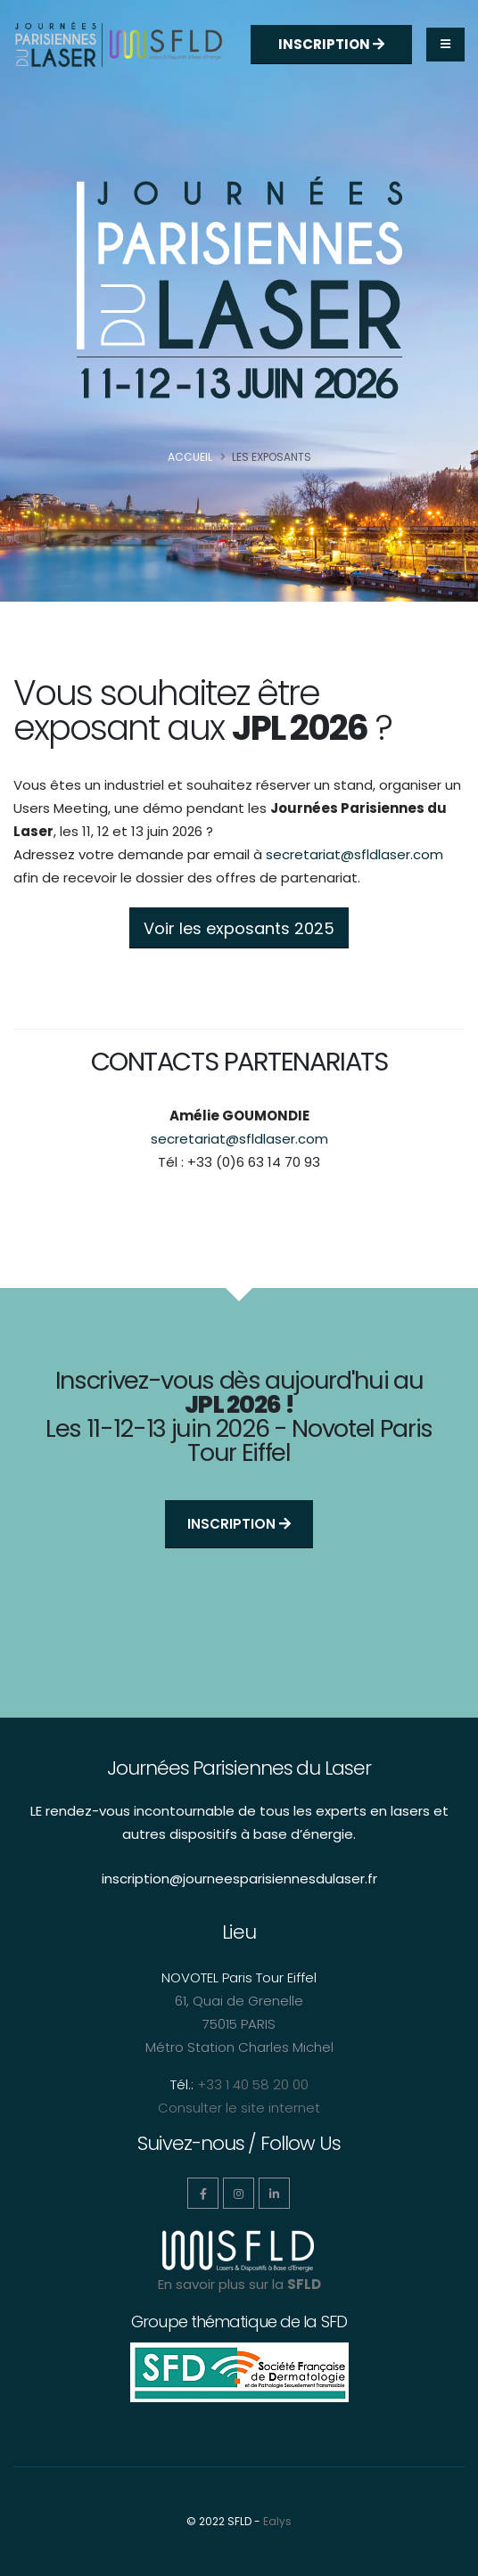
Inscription (331, 44)
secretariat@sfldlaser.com (354, 854)
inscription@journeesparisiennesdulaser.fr (239, 1878)
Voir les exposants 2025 (239, 928)
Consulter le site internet (239, 2107)
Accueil (190, 456)
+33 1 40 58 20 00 (253, 2084)
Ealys (277, 2521)
